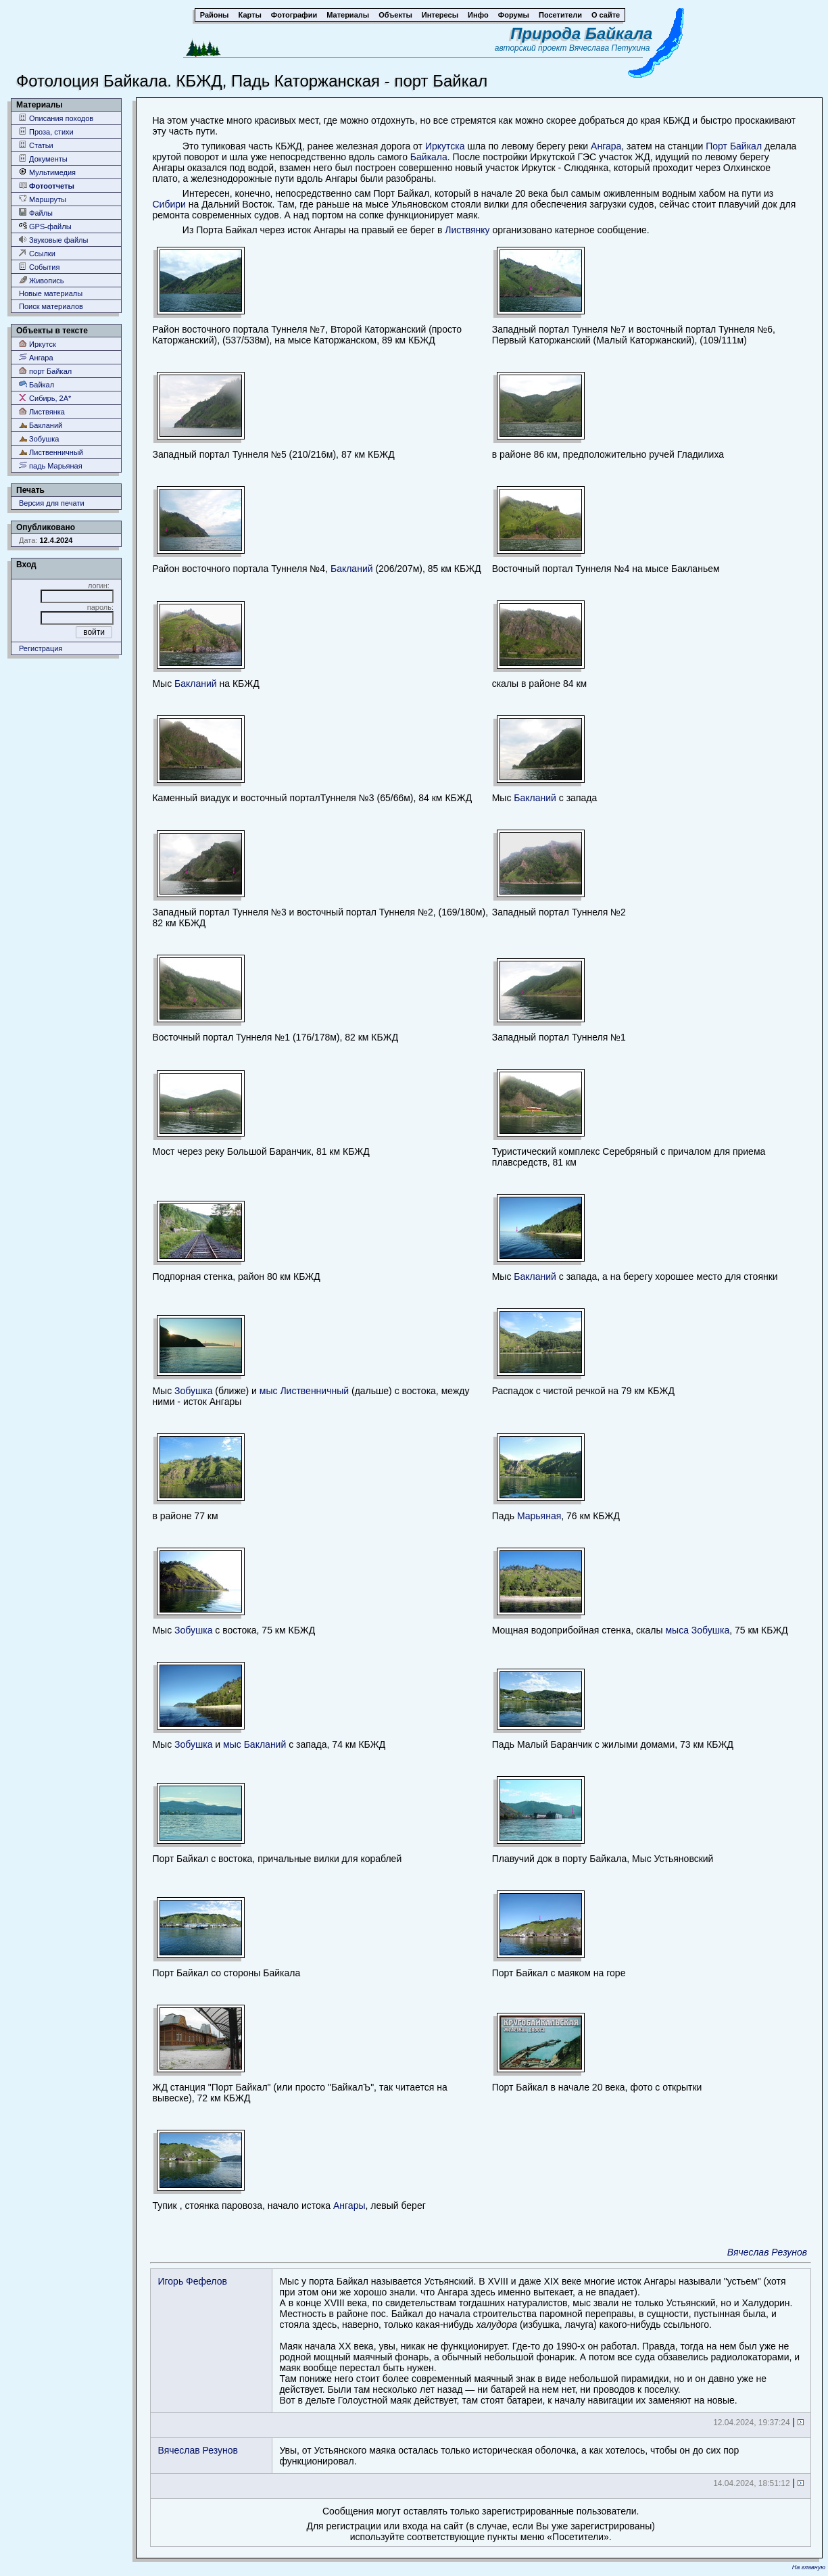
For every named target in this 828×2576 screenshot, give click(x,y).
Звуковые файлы (53, 239)
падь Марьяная (50, 465)
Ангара (36, 357)
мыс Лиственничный (304, 1390)
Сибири (168, 204)
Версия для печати (51, 503)
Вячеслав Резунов (767, 2252)
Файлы (36, 212)
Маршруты (42, 199)
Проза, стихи (46, 131)
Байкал (36, 384)
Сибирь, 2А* (45, 397)
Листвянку (467, 229)
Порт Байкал (734, 146)
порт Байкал (45, 370)
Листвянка (42, 411)
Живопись (41, 280)
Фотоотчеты (46, 185)
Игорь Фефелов (191, 2281)
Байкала (428, 156)
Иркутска (446, 146)
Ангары (349, 2205)
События (39, 266)
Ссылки (37, 253)
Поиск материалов (51, 306)
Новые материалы (50, 293)
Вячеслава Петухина (609, 48)
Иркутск (37, 343)
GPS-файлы (45, 226)
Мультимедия (47, 172)
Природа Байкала (581, 33)
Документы (43, 158)
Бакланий (40, 425)
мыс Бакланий (254, 1744)
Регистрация (40, 648)
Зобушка (39, 438)
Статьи (36, 145)
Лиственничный (51, 452)
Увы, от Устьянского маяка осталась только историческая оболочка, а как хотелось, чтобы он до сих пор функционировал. (509, 2455)
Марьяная (539, 1515)
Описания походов (56, 118)
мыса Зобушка (697, 1630)
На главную (808, 2567)
